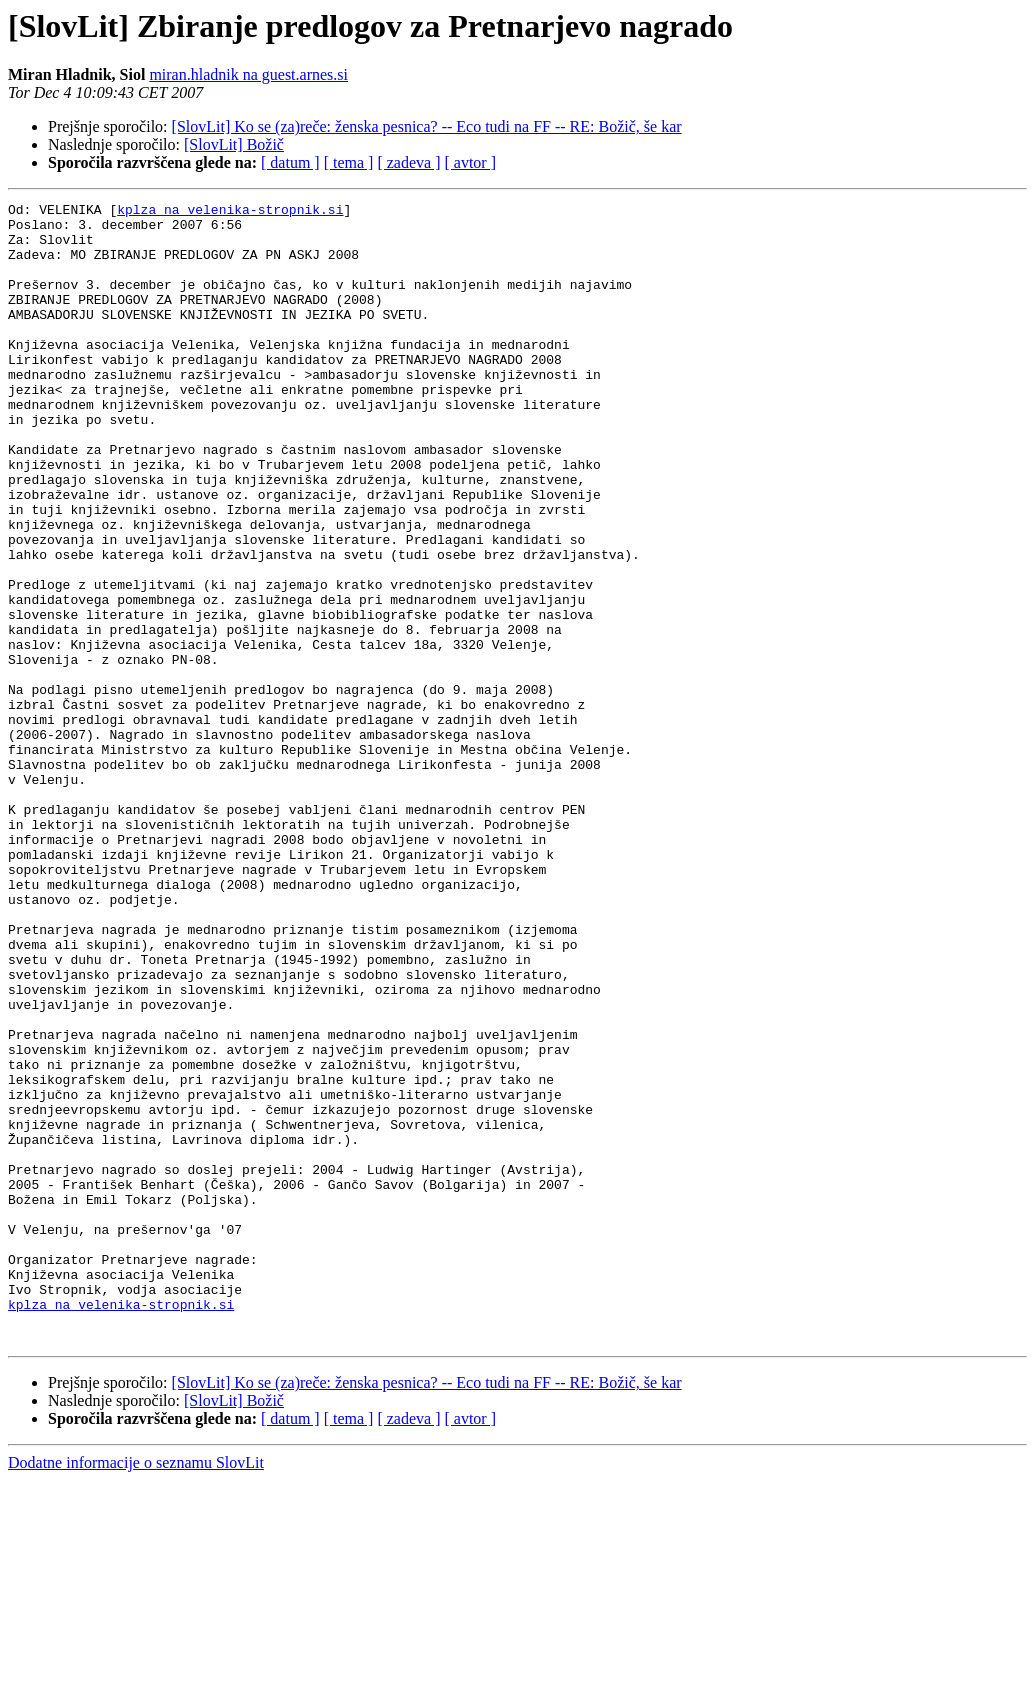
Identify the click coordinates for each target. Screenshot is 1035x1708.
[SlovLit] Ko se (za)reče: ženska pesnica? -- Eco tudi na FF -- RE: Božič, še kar (427, 126)
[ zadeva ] (408, 162)
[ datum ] (290, 162)
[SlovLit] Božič (234, 144)
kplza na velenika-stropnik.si (230, 212)
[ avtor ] (470, 162)
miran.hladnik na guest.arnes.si (248, 74)
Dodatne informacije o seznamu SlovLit (136, 1690)
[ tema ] (349, 162)
